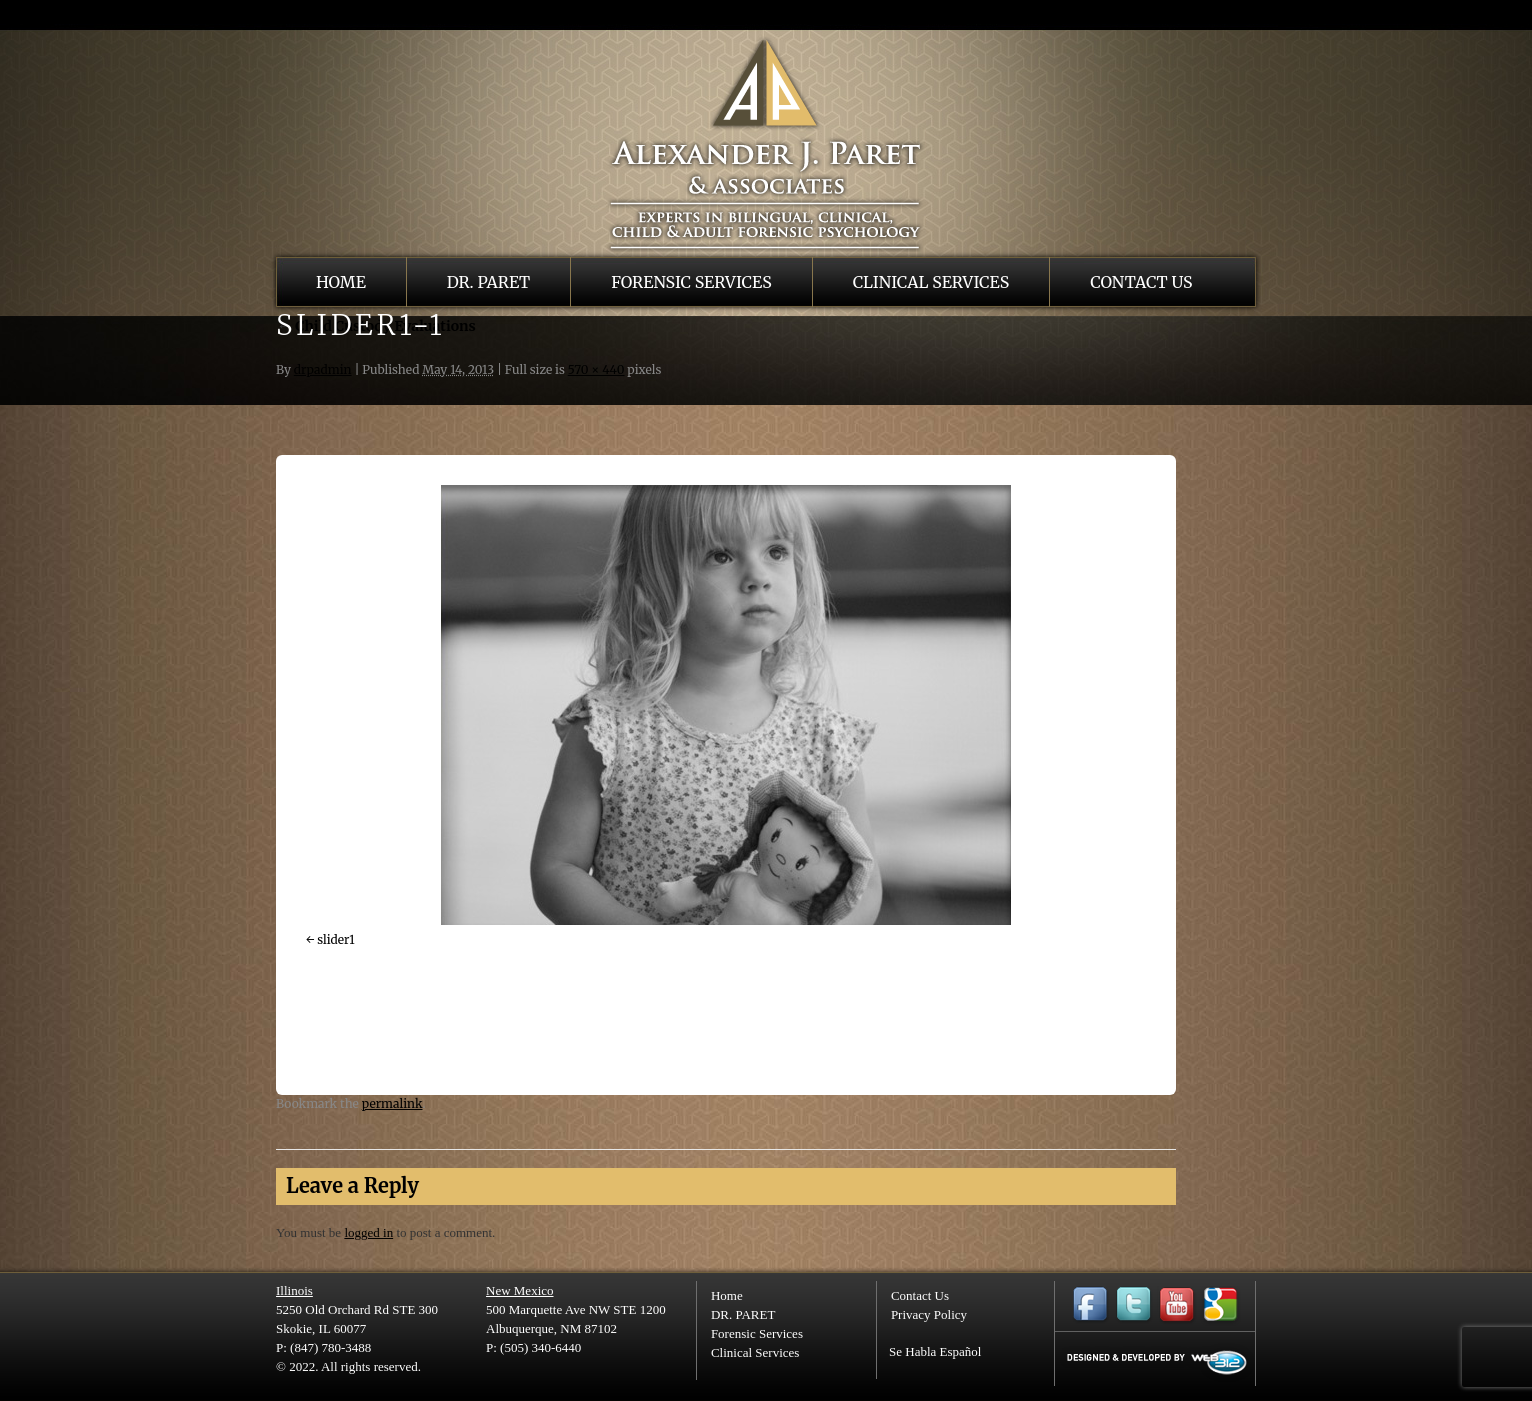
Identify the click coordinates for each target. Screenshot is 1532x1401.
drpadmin (323, 369)
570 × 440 (596, 369)
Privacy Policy (929, 1314)
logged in (368, 1232)
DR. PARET (488, 282)
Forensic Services (691, 282)
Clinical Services (931, 282)
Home (341, 282)
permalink (392, 1103)
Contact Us (1141, 282)
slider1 (335, 939)
